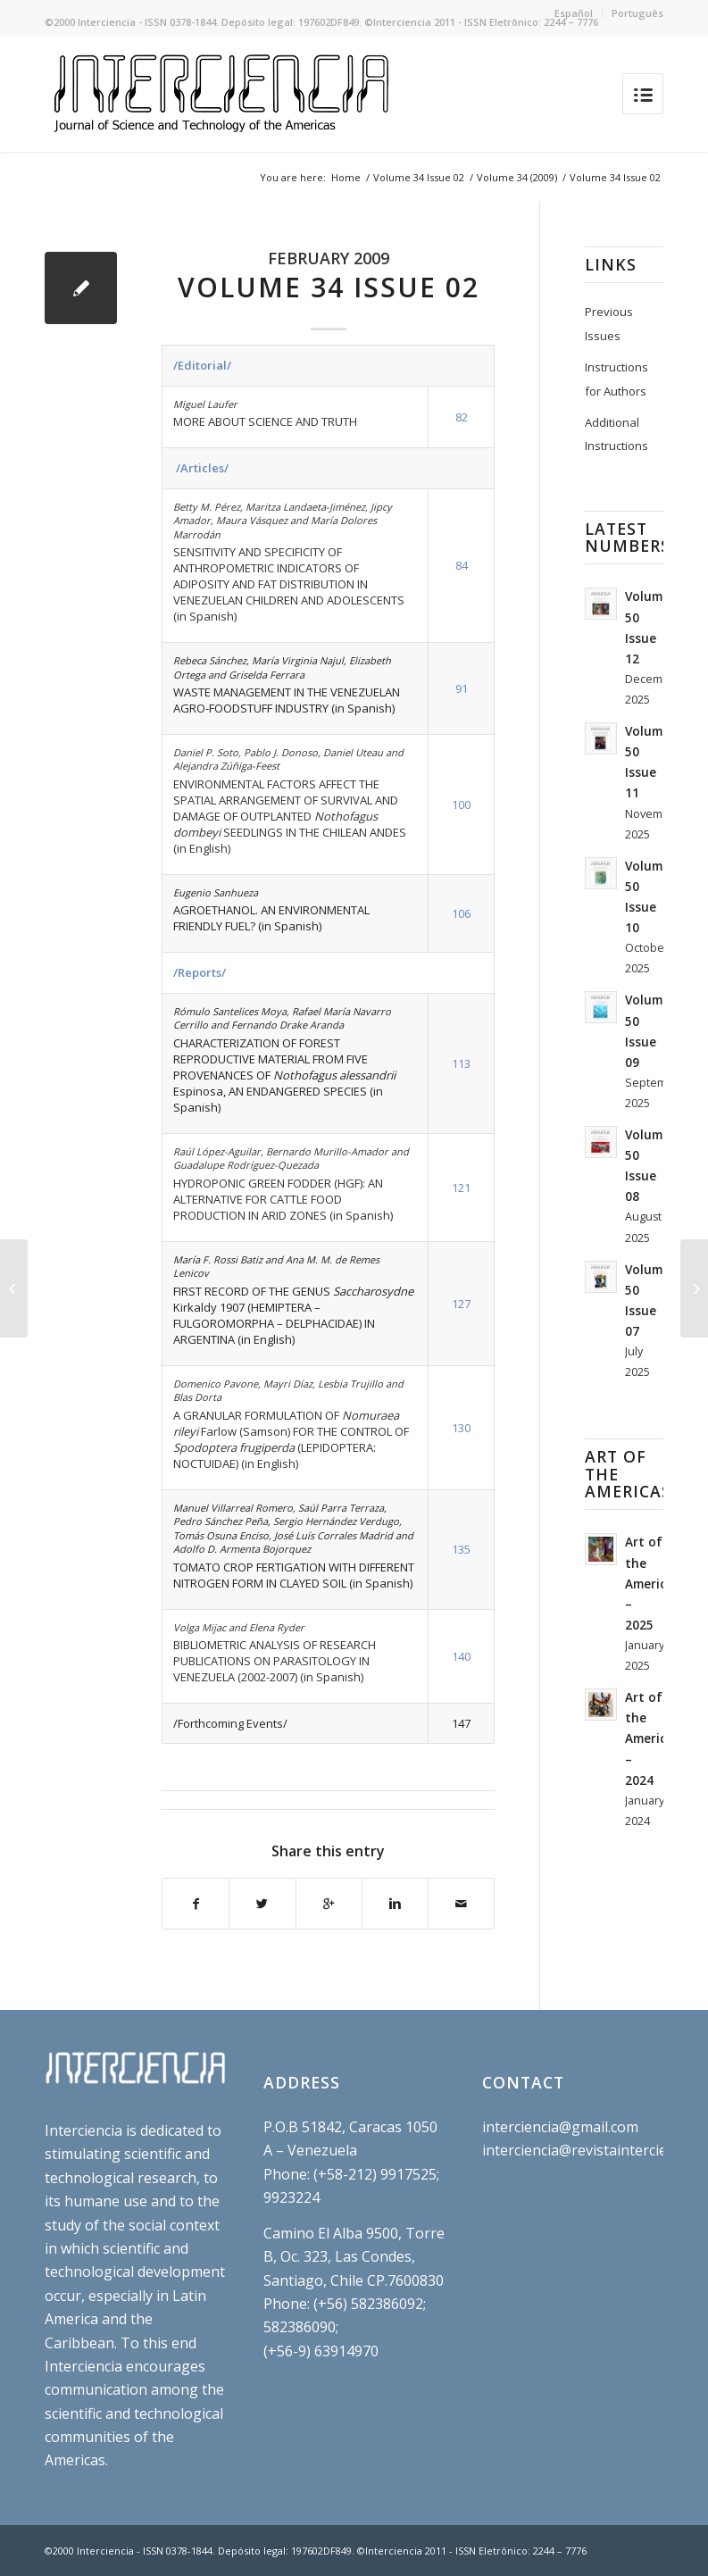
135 (461, 1549)
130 (461, 1428)
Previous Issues (609, 323)
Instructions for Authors (616, 378)
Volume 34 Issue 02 (418, 177)
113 (461, 1063)
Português (637, 13)
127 (461, 1304)
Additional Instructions (616, 434)
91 (461, 688)
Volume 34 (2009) (517, 177)
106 (461, 913)
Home (346, 177)
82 (461, 417)
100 (461, 804)
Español (573, 13)
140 (461, 1656)
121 (461, 1188)
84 (461, 565)
